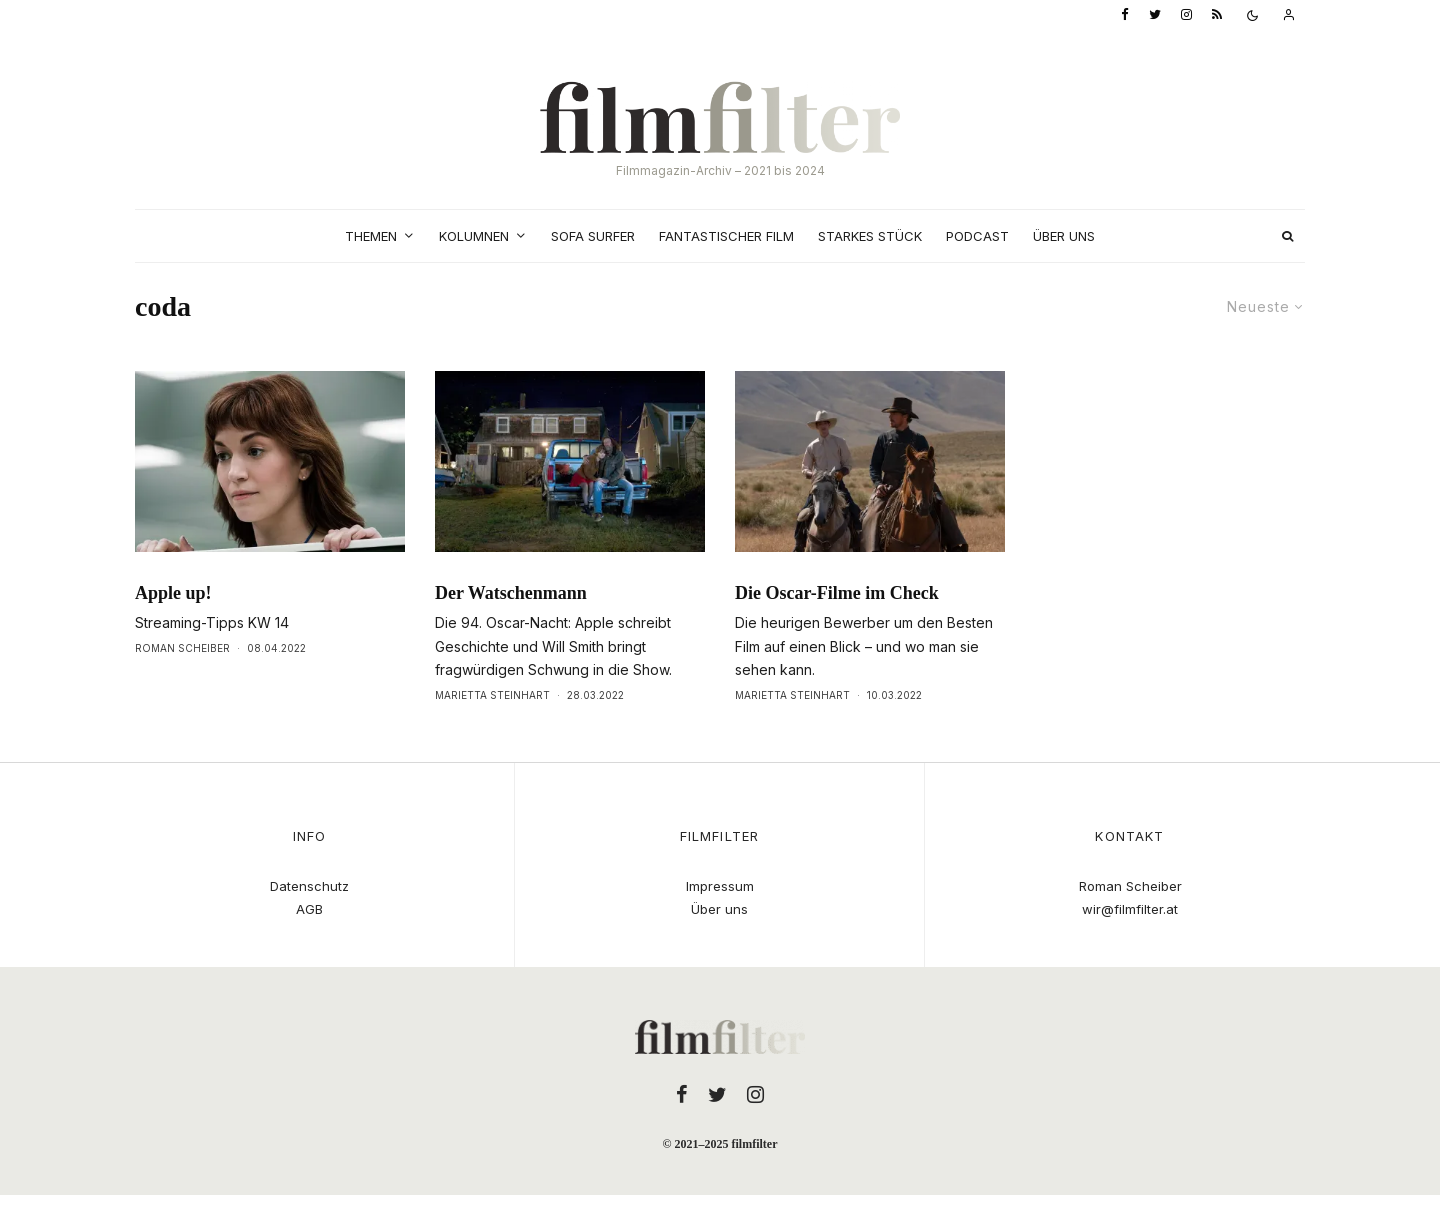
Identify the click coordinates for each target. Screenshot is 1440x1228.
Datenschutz (309, 886)
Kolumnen (474, 236)
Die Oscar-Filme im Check (837, 593)
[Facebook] (1125, 15)
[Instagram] (1186, 15)
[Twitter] (1155, 15)
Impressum (720, 886)
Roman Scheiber (182, 648)
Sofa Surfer (593, 236)
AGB (309, 909)
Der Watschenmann (511, 593)
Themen (371, 236)
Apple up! (173, 593)
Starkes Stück (870, 236)
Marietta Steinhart (492, 695)
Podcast (977, 236)
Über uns (1064, 236)
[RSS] (1217, 15)
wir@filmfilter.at (1130, 909)
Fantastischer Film (726, 236)
